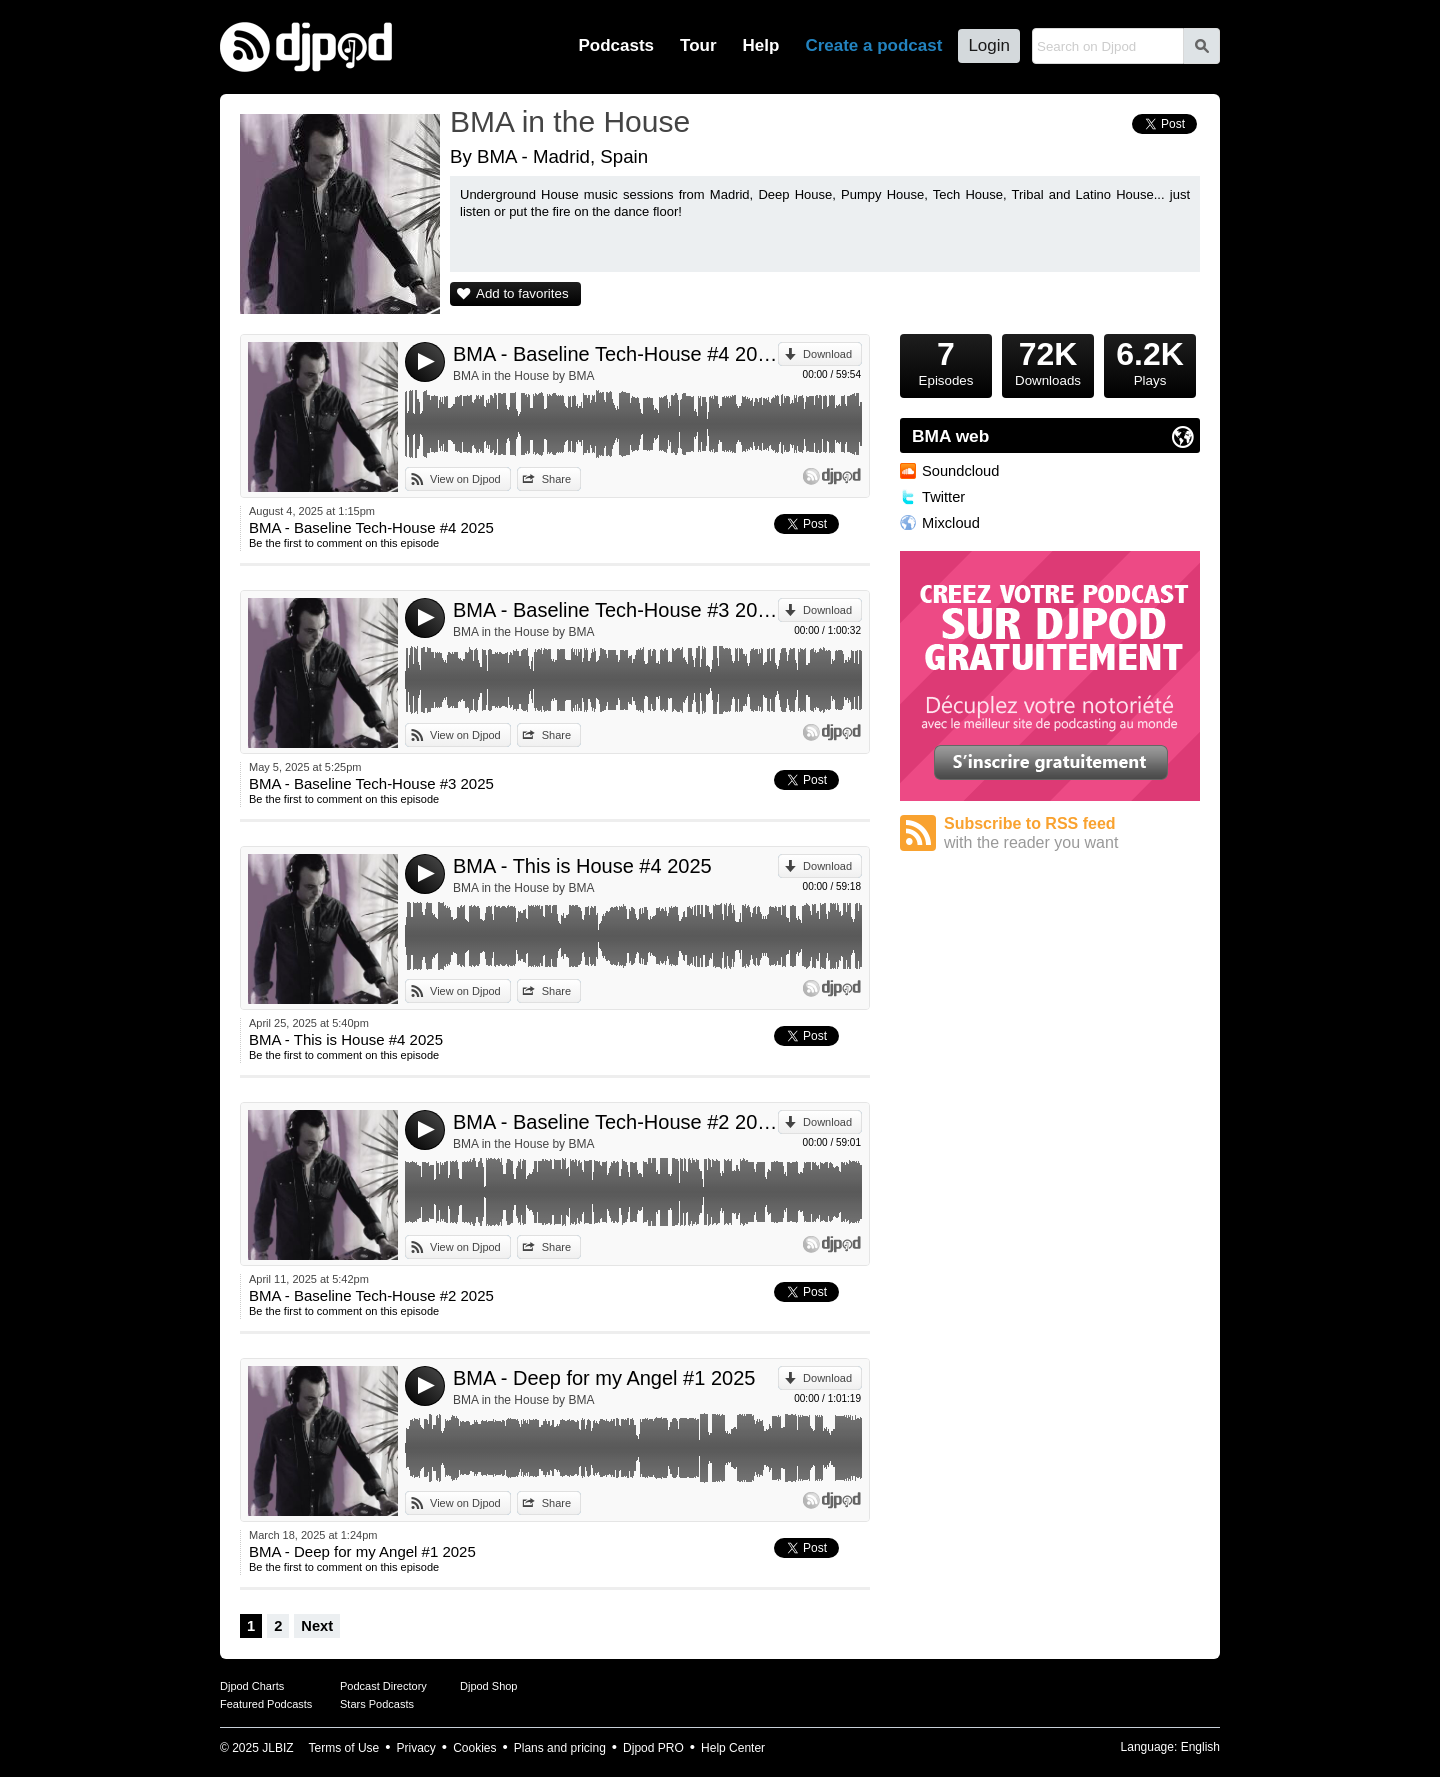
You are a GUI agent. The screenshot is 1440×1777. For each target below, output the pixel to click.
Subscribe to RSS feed (1072, 833)
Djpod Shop (489, 1686)
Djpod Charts (252, 1686)
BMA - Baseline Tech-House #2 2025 (615, 1122)
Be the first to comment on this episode (344, 543)
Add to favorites (522, 293)
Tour (698, 45)
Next (317, 1626)
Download (827, 354)
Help (761, 45)
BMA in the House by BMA (523, 376)
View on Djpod (465, 479)
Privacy (416, 1748)
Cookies (474, 1748)
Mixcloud (951, 523)
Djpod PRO (653, 1748)
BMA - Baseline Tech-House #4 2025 (615, 354)
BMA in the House (570, 121)
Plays (1150, 361)
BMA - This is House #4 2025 (582, 866)
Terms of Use (344, 1748)
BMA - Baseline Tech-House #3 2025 (615, 610)
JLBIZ (277, 1748)
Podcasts (616, 45)
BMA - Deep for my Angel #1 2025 (604, 1378)
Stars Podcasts (377, 1704)
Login (989, 45)
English (1200, 1747)
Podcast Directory (383, 1686)
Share (556, 479)
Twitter (943, 497)
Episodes (946, 361)
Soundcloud (960, 471)
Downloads (1048, 361)
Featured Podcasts (266, 1704)
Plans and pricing (560, 1748)
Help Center (733, 1748)
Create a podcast (873, 45)
